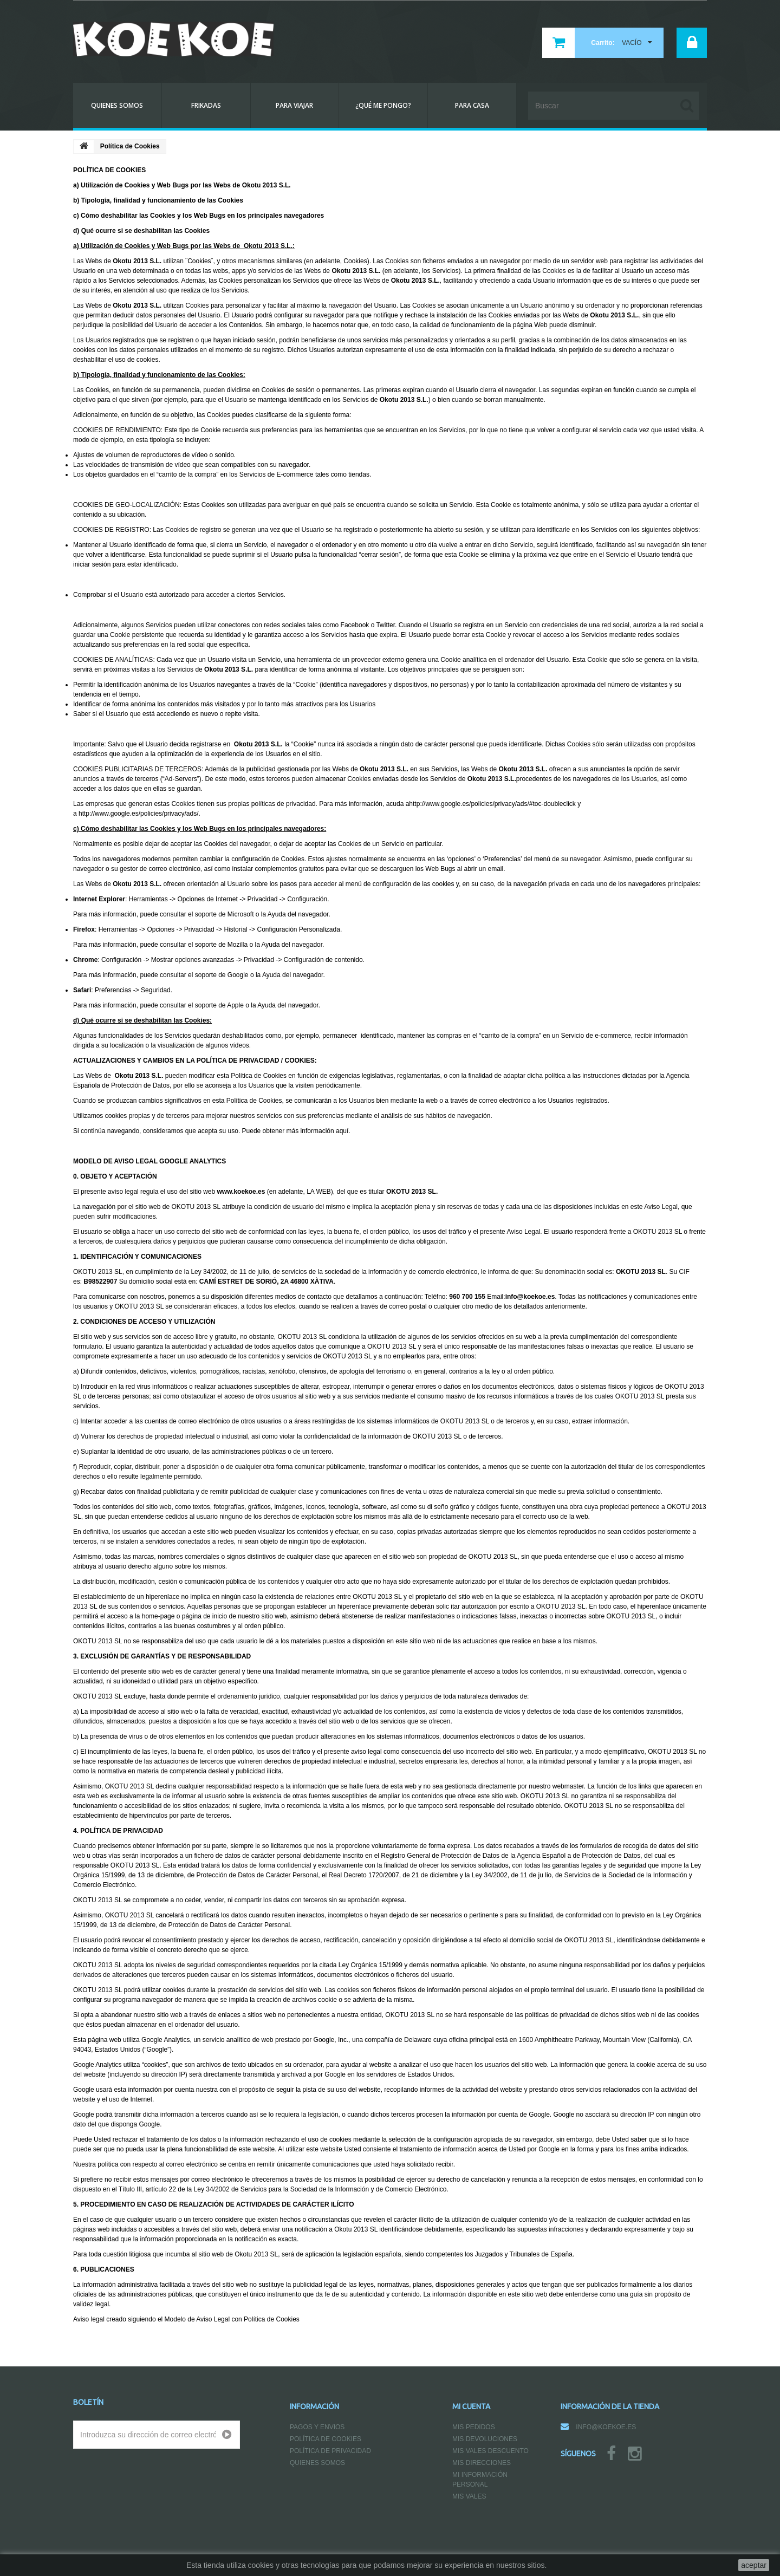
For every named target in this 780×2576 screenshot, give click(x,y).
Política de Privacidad (330, 2451)
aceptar (753, 2565)
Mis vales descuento (490, 2451)
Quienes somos (317, 2463)
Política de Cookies (325, 2439)
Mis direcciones (481, 2463)
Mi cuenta (471, 2406)
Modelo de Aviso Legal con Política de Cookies (232, 2319)
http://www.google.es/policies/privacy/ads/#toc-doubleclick (492, 804)
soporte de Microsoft (224, 914)
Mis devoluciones (484, 2439)
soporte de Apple (219, 1005)
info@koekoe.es (606, 2427)
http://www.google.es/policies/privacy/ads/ (138, 813)
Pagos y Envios (317, 2427)
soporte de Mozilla (221, 944)
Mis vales (469, 2496)
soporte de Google (222, 975)
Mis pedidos (473, 2427)
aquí (342, 1131)
